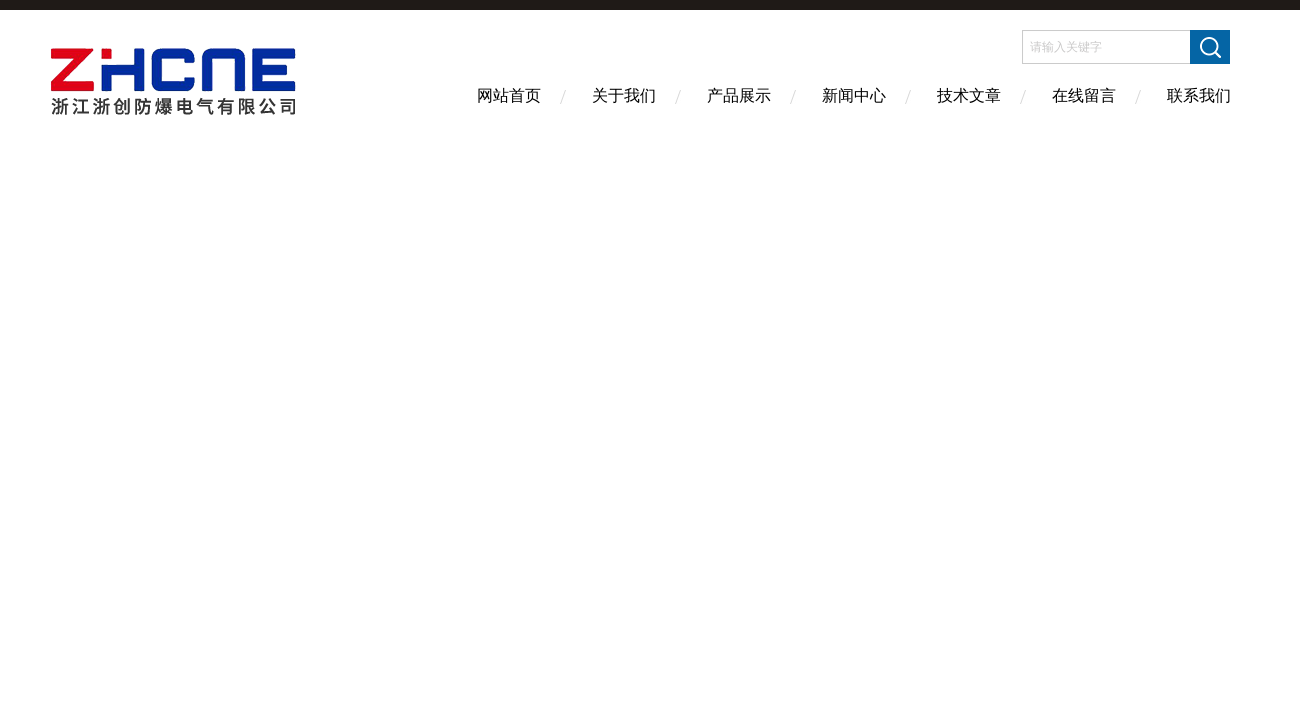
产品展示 (739, 95)
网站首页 (509, 95)
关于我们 (624, 95)
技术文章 (969, 95)
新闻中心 (854, 95)
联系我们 (1199, 95)
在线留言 (1084, 95)
